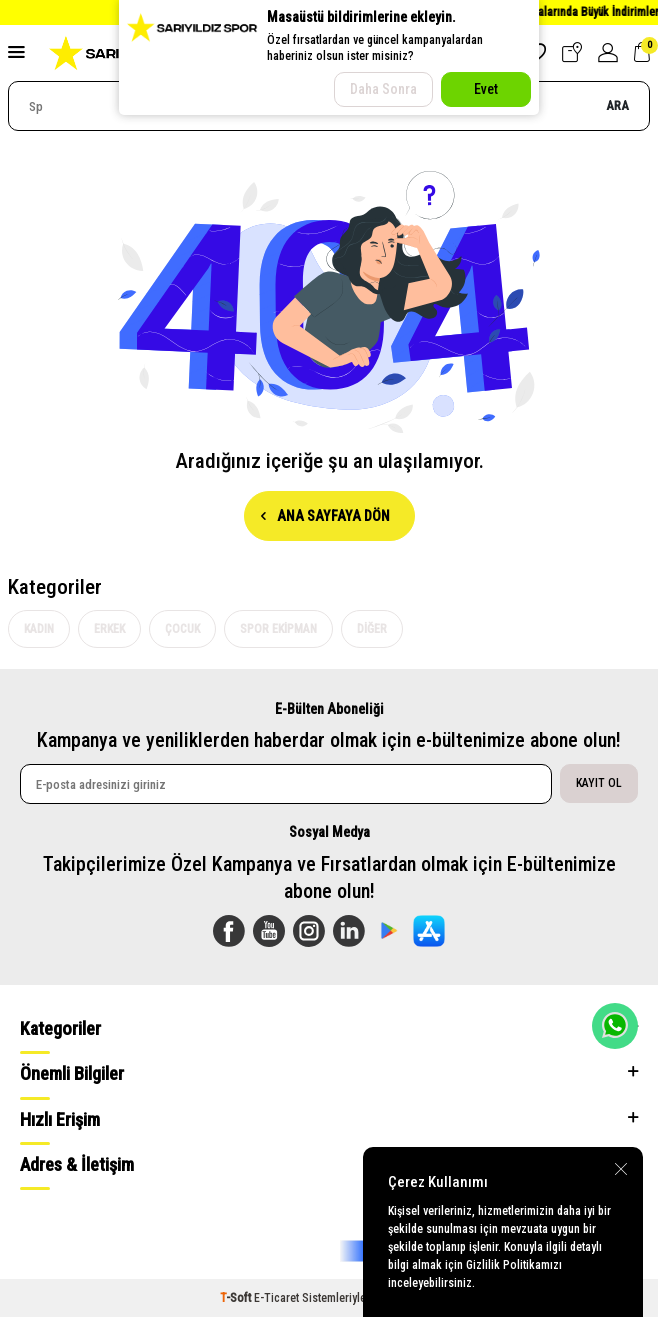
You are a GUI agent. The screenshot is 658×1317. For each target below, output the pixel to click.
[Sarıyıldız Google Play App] (389, 931)
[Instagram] (309, 931)
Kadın (39, 629)
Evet (486, 89)
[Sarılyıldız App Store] (429, 931)
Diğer (372, 629)
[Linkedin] (349, 931)
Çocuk (182, 629)
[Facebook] (229, 931)
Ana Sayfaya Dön (325, 516)
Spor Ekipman (278, 629)
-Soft (237, 1298)
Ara (617, 105)
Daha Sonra (383, 89)
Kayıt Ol (599, 783)
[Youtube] (269, 931)
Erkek (109, 629)
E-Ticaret (276, 1298)
